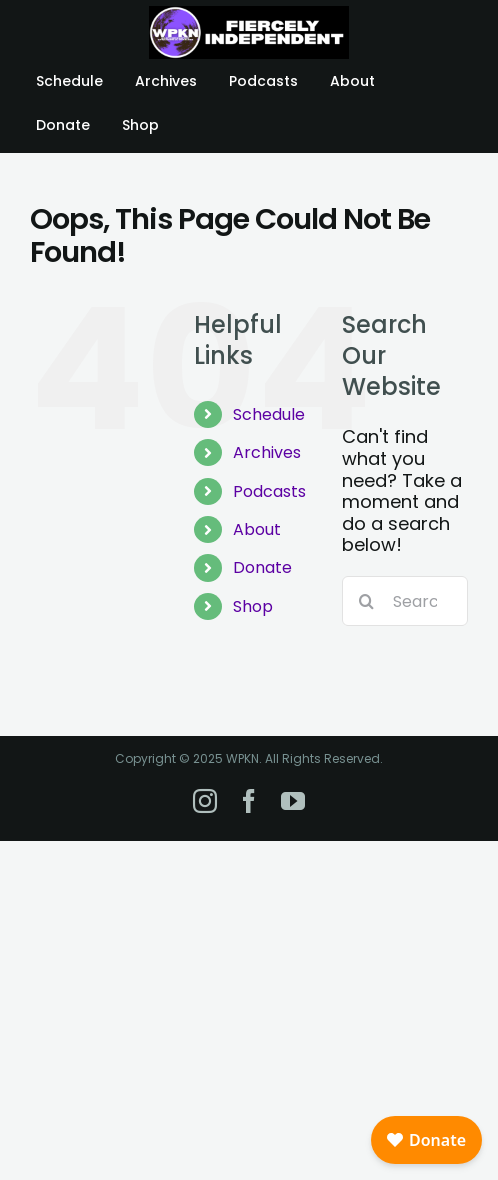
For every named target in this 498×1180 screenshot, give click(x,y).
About (257, 529)
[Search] (367, 601)
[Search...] (405, 601)
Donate (262, 567)
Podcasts (269, 491)
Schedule (269, 414)
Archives (267, 452)
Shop (253, 606)
